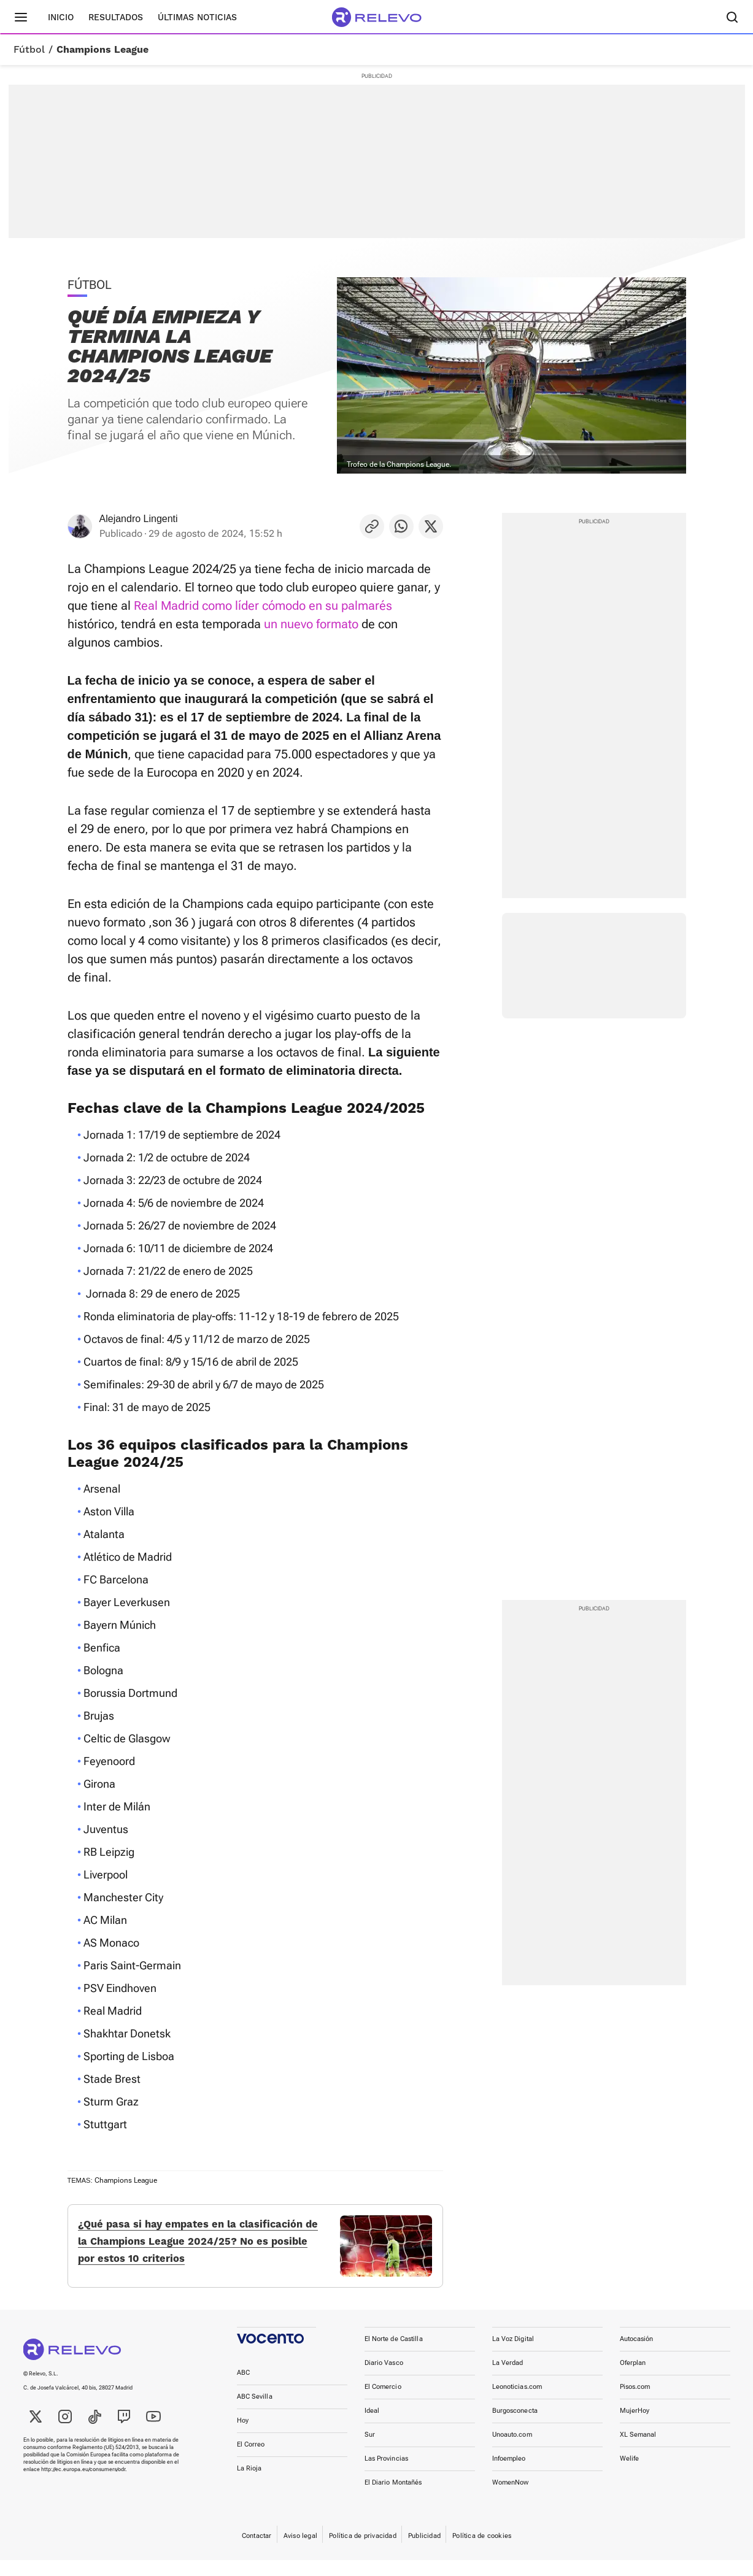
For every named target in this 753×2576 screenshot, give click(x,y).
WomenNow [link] (510, 2498)
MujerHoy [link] (635, 2427)
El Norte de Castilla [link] (394, 2355)
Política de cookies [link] (481, 2552)
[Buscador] (732, 17)
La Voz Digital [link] (513, 2355)
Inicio (61, 17)
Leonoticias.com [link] (517, 2403)
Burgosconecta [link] (515, 2427)
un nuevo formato (311, 624)
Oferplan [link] (633, 2379)
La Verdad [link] (507, 2379)
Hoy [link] (243, 2436)
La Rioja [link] (249, 2484)
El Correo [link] (251, 2460)
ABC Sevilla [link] (254, 2412)
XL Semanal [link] (638, 2451)
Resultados (115, 17)
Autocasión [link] (637, 2355)
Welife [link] (629, 2474)
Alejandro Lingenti (138, 518)
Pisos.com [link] (635, 2403)
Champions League (102, 49)
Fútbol (29, 49)
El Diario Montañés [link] (393, 2498)
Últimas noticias (197, 17)
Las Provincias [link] (387, 2474)
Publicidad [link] (424, 2552)
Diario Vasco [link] (384, 2379)
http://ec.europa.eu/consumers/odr (83, 2485)
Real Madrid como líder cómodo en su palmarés (263, 605)
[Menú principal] (21, 17)
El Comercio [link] (383, 2403)
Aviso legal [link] (300, 2552)
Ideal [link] (372, 2427)
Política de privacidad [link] (362, 2552)
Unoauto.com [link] (512, 2451)
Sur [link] (370, 2451)
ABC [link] (243, 2389)
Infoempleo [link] (509, 2474)
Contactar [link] (257, 2552)
